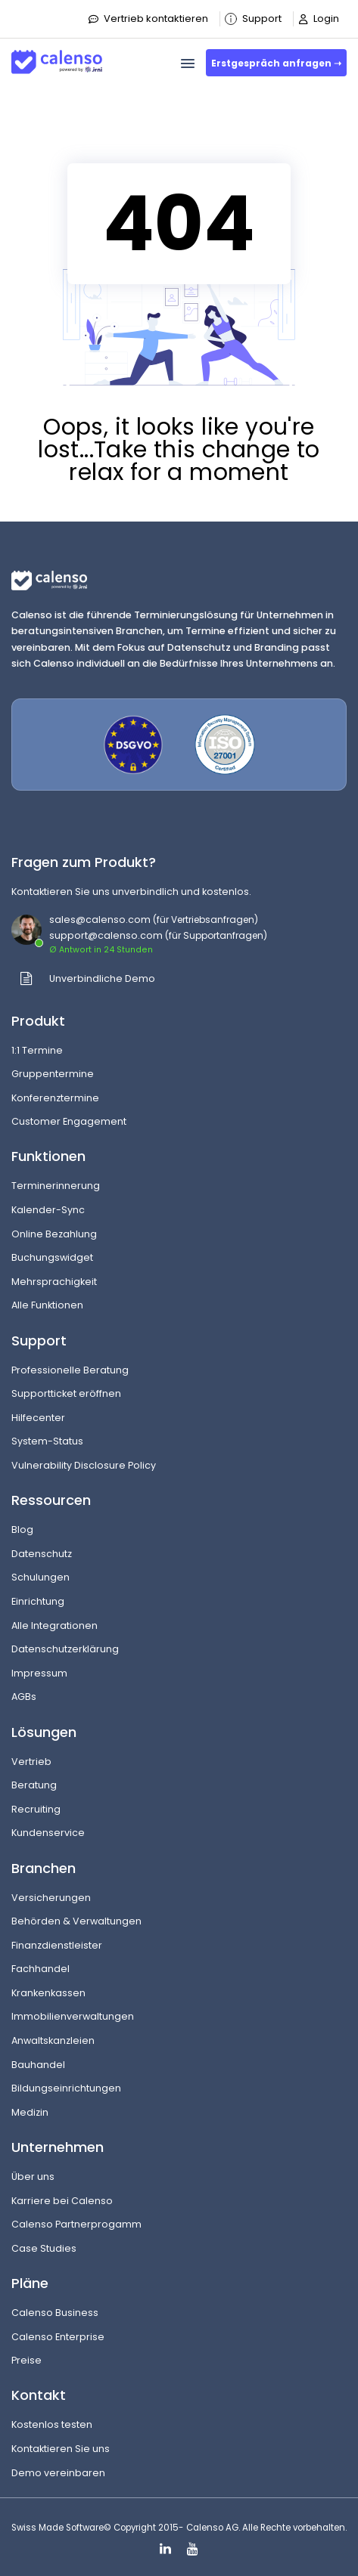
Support (252, 18)
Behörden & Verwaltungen (76, 1921)
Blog (22, 1529)
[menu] (188, 63)
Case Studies (43, 2248)
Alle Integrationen (54, 1625)
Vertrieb (31, 1761)
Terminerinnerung (55, 1185)
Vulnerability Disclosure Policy (83, 1465)
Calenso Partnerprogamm (76, 2224)
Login (318, 18)
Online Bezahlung (54, 1234)
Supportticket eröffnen (66, 1393)
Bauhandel (38, 2064)
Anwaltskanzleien (53, 2040)
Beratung (34, 1785)
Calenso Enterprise (57, 2336)
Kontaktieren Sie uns (60, 2448)
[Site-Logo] (56, 56)
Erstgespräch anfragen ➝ (276, 63)
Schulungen (40, 1577)
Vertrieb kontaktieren (148, 18)
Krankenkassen (48, 1992)
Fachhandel (40, 1968)
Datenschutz (41, 1553)
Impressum (39, 1673)
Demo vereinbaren (58, 2472)
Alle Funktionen (47, 1305)
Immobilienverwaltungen (72, 2016)
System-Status (47, 1441)
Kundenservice (48, 1832)
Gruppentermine (52, 1073)
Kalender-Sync (48, 1209)
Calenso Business (54, 2312)
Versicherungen (51, 1897)
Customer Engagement (68, 1121)
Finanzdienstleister (56, 1945)
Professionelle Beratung (70, 1370)
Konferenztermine (55, 1097)
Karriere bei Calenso (62, 2200)
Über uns (32, 2176)
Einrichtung (37, 1601)
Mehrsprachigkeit (54, 1281)
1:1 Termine (37, 1050)
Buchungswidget (52, 1257)
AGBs (23, 1696)
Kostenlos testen (51, 2424)
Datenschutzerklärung (65, 1649)
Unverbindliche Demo (102, 978)
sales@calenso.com (100, 919)
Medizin (29, 2112)
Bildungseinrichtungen (66, 2088)
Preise (26, 2360)
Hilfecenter (38, 1417)
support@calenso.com (106, 935)
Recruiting (36, 1809)
